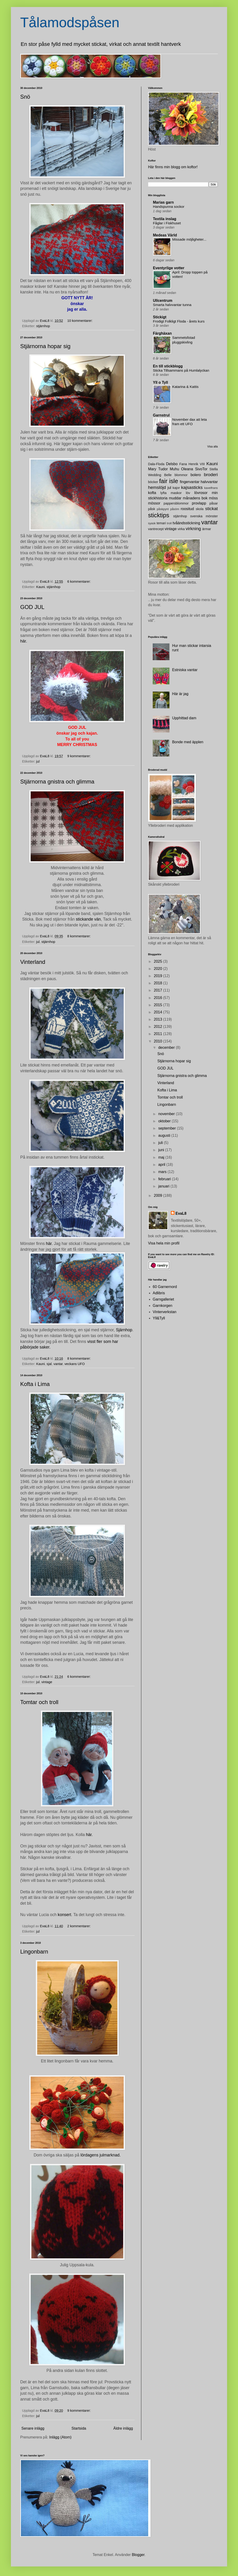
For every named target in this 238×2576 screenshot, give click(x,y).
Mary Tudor (158, 469)
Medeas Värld (165, 235)
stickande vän (88, 919)
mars (163, 1172)
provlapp (199, 503)
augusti (164, 1135)
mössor (154, 503)
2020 (158, 969)
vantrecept (156, 529)
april (162, 1165)
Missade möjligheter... (189, 239)
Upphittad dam (184, 718)
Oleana (187, 469)
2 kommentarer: (79, 1926)
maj (161, 1157)
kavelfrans (211, 488)
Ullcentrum (162, 301)
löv (188, 493)
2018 (158, 983)
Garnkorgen (162, 1306)
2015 (158, 1005)
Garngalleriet (163, 1299)
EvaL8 (180, 1213)
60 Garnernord (165, 1287)
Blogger (138, 2555)
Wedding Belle (160, 475)
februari (165, 1179)
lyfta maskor (171, 493)
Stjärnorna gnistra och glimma (57, 781)
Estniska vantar (184, 670)
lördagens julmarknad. (100, 2155)
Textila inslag (164, 219)
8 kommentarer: (79, 936)
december (167, 1047)
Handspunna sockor (168, 207)
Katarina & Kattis (185, 387)
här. (23, 641)
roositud (187, 509)
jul (38, 761)
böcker (153, 482)
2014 (158, 1012)
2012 (158, 1027)
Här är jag (180, 694)
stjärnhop (43, 326)
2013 (158, 1019)
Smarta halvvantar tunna (172, 305)
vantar (58, 1364)
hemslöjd (157, 487)
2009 (158, 1195)
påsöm (174, 509)
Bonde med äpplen (187, 742)
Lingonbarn (34, 1951)
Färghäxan (162, 333)
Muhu (174, 469)
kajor (176, 488)
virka (181, 529)
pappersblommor (176, 503)
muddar (175, 498)
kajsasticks (192, 487)
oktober (165, 1121)
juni (161, 1150)
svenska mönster (204, 516)
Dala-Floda (156, 464)
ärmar (206, 529)
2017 (158, 990)
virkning (193, 528)
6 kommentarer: (79, 581)
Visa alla (212, 446)
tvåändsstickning (186, 523)
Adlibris (159, 1293)
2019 (158, 976)
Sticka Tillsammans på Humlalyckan (181, 370)
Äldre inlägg (123, 2428)
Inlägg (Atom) (60, 2437)
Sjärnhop (124, 1330)
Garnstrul (161, 415)
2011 (158, 1034)
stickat (211, 508)
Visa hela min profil (163, 1243)
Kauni (40, 587)
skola (200, 509)
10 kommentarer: (80, 321)
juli (161, 1143)
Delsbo (172, 464)
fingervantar (190, 482)
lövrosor (201, 493)
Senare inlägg (32, 2428)
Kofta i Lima (35, 1384)
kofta (152, 493)
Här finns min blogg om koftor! (173, 167)
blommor (181, 475)
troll (169, 523)
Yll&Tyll (159, 1318)
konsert (63, 1914)
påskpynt (163, 509)
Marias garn (163, 202)
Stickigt (159, 317)
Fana (183, 464)
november (167, 1114)
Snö (25, 97)
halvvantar (209, 482)
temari (161, 523)
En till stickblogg (168, 366)
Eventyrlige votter (168, 268)
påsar (213, 503)
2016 (158, 998)
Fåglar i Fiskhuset (167, 223)
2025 (158, 961)
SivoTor (201, 469)
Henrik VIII (196, 464)
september (167, 1128)
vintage (46, 1682)
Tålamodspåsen (69, 22)
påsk (151, 509)
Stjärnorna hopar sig (45, 346)
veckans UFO (74, 1364)
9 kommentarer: (79, 756)
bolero (196, 475)
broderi (211, 474)
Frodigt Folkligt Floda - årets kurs (179, 321)
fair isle (168, 481)
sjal (49, 1364)
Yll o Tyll (160, 382)
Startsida (79, 2428)
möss (213, 498)
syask (152, 523)
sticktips (158, 515)
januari (164, 1186)
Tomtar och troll (39, 1702)
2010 (158, 1041)
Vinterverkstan (164, 1312)
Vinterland (32, 962)
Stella (213, 469)
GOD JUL (32, 607)
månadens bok (195, 498)
